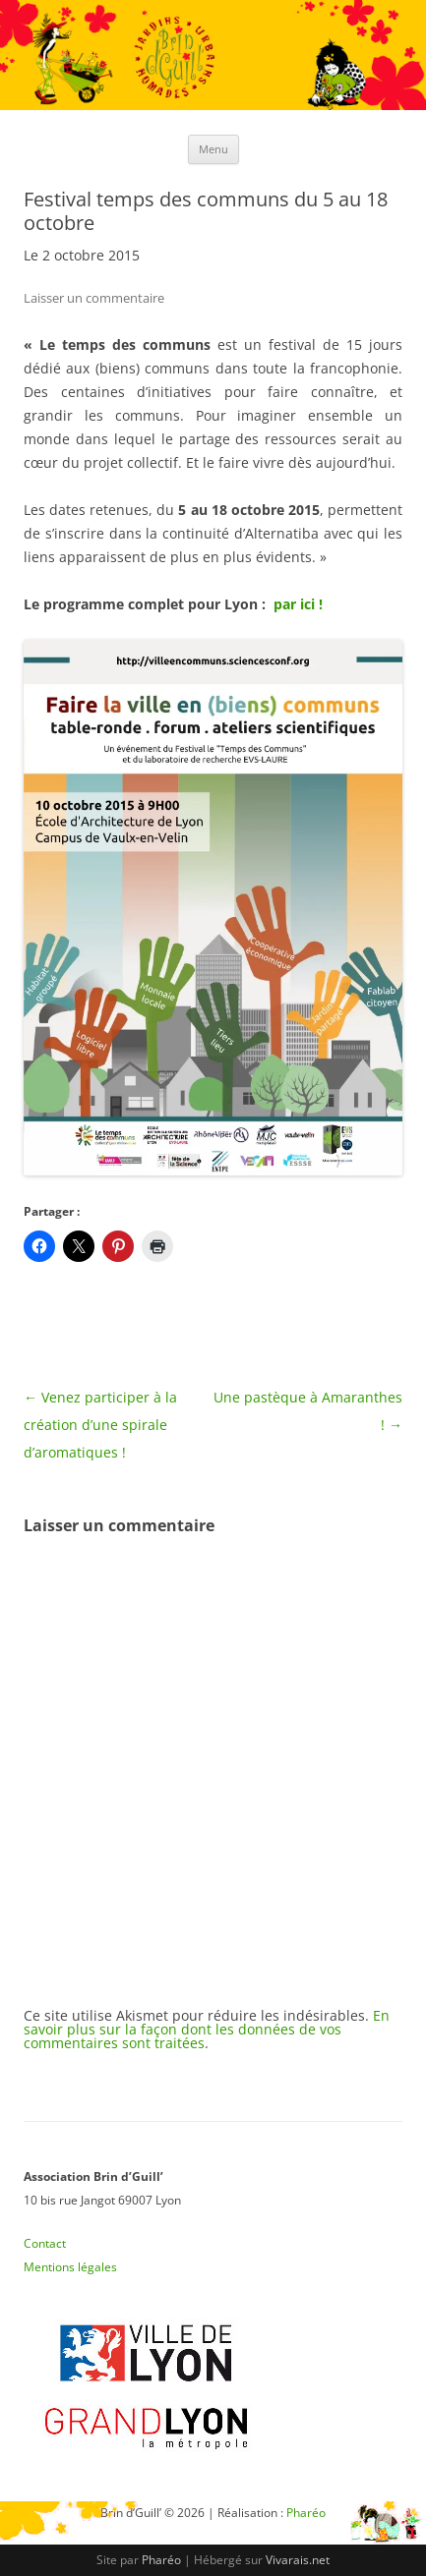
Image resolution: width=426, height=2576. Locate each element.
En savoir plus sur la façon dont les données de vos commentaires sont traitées (207, 2029)
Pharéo (161, 2559)
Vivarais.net (298, 2559)
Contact (45, 2243)
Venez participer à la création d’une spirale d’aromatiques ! (100, 1424)
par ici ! (298, 604)
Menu (213, 149)
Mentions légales (70, 2267)
